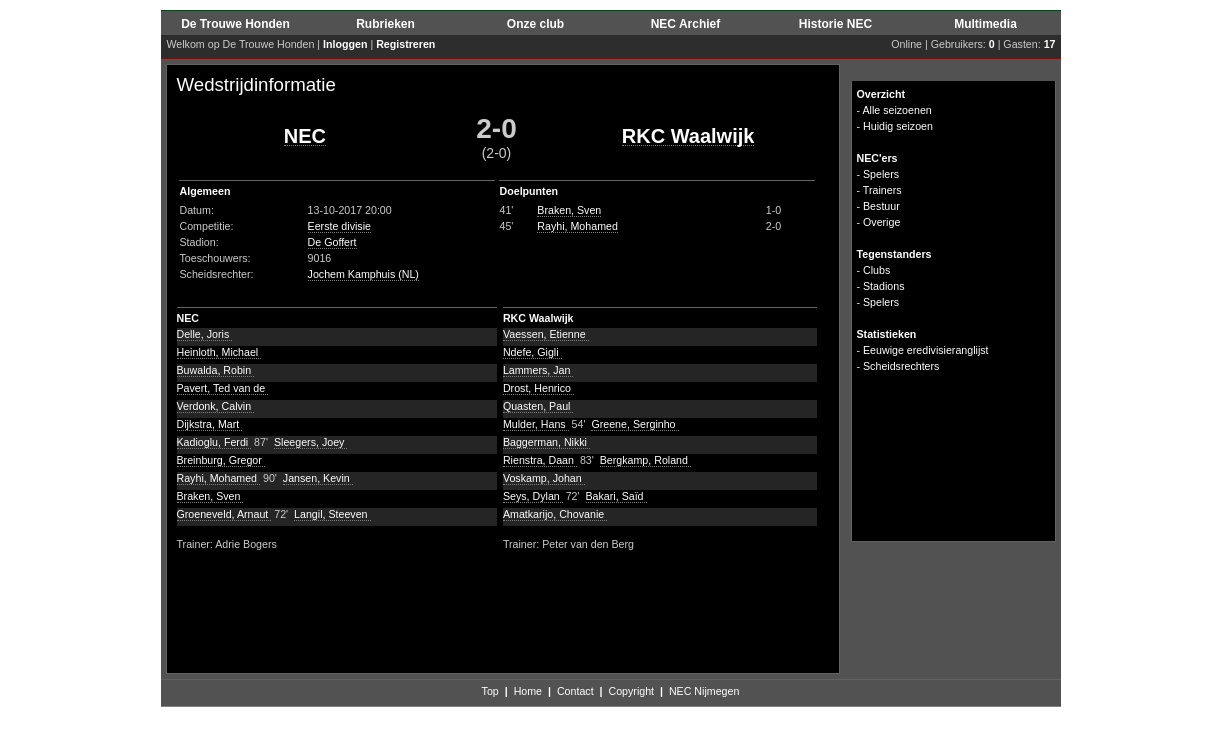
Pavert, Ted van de (223, 388)
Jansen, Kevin (318, 478)
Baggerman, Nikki (546, 442)
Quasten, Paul (538, 406)
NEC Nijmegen (704, 691)
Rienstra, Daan (540, 460)
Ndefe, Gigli (532, 352)
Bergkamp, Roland (645, 460)
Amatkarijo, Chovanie (555, 514)
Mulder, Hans (536, 424)
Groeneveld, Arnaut (224, 514)
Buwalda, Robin (216, 370)
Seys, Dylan (533, 496)
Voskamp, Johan (544, 478)
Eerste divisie (339, 226)
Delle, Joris (205, 334)
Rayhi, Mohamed (577, 226)
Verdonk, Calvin (216, 406)
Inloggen (345, 44)
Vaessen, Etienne (546, 334)
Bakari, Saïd (616, 496)
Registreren (405, 44)
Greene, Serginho (634, 424)
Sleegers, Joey (310, 442)
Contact (575, 691)
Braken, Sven (569, 210)
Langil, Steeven (332, 514)
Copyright (631, 691)
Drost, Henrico (538, 388)
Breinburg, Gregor (221, 460)
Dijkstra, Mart (210, 424)
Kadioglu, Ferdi (214, 442)
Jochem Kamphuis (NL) (363, 274)
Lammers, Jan (538, 370)
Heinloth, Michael (219, 352)
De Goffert (332, 242)
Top (490, 691)
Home (528, 691)
